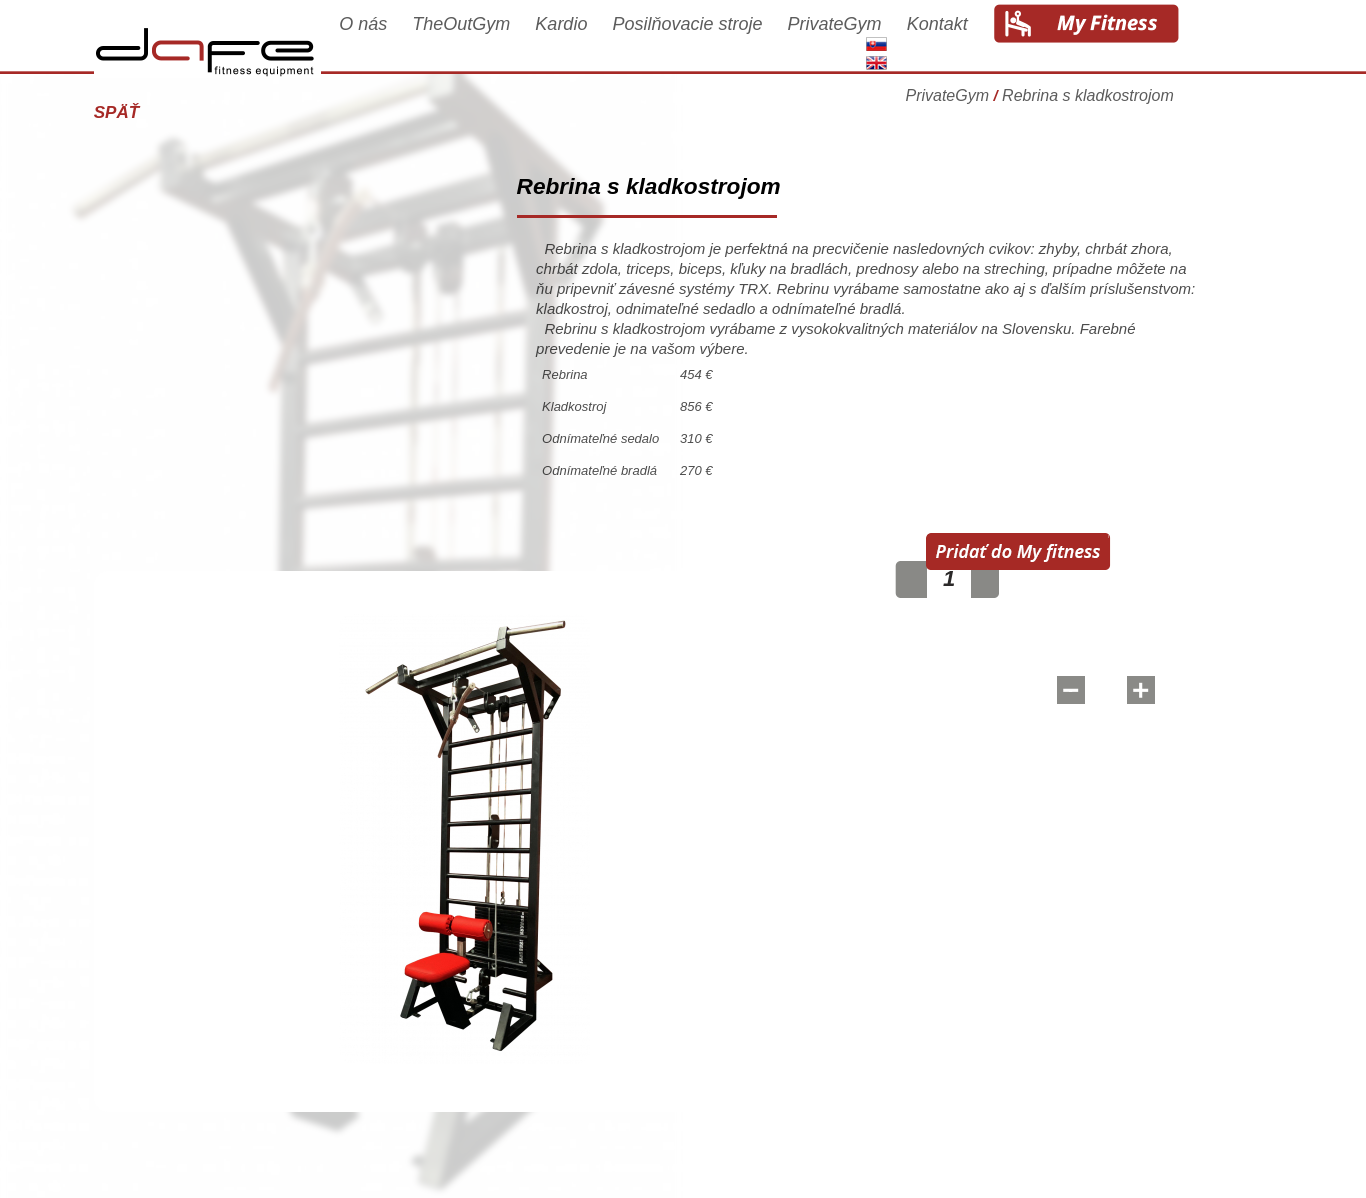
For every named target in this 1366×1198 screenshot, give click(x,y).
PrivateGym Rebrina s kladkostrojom (1079, 104)
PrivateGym (874, 42)
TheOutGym (501, 42)
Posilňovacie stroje (727, 42)
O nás (402, 42)
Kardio (601, 42)
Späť (155, 112)
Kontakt (976, 42)
